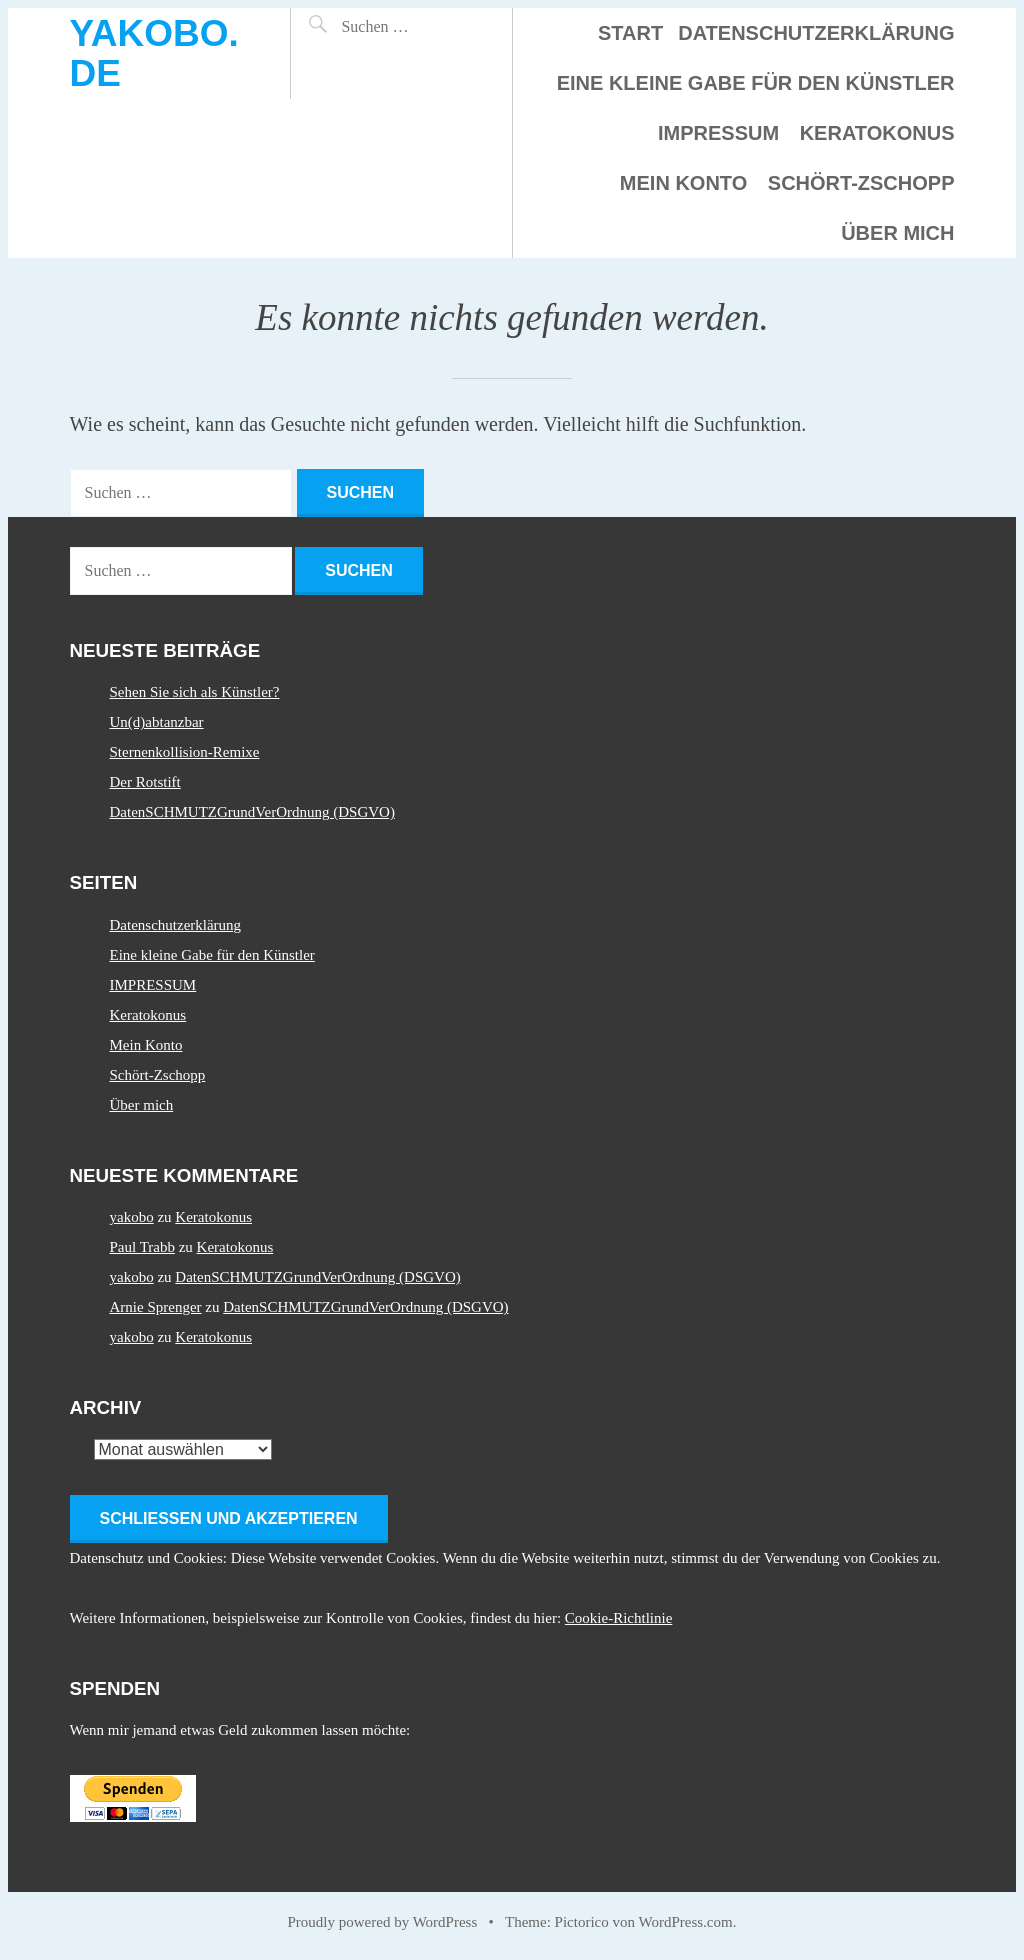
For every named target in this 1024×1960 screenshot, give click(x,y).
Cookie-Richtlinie (618, 1618)
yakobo (132, 1217)
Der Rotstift (145, 782)
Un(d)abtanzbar (157, 722)
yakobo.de (154, 53)
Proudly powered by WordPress (383, 1922)
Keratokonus (877, 133)
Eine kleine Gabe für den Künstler (756, 83)
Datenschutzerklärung (816, 33)
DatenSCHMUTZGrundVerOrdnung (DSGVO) (252, 812)
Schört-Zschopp (861, 183)
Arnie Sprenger (156, 1307)
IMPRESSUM (718, 133)
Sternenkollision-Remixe (185, 752)
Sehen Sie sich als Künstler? (195, 692)
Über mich (897, 233)
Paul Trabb (142, 1247)
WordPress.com (686, 1922)
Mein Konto (683, 183)
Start (630, 33)
